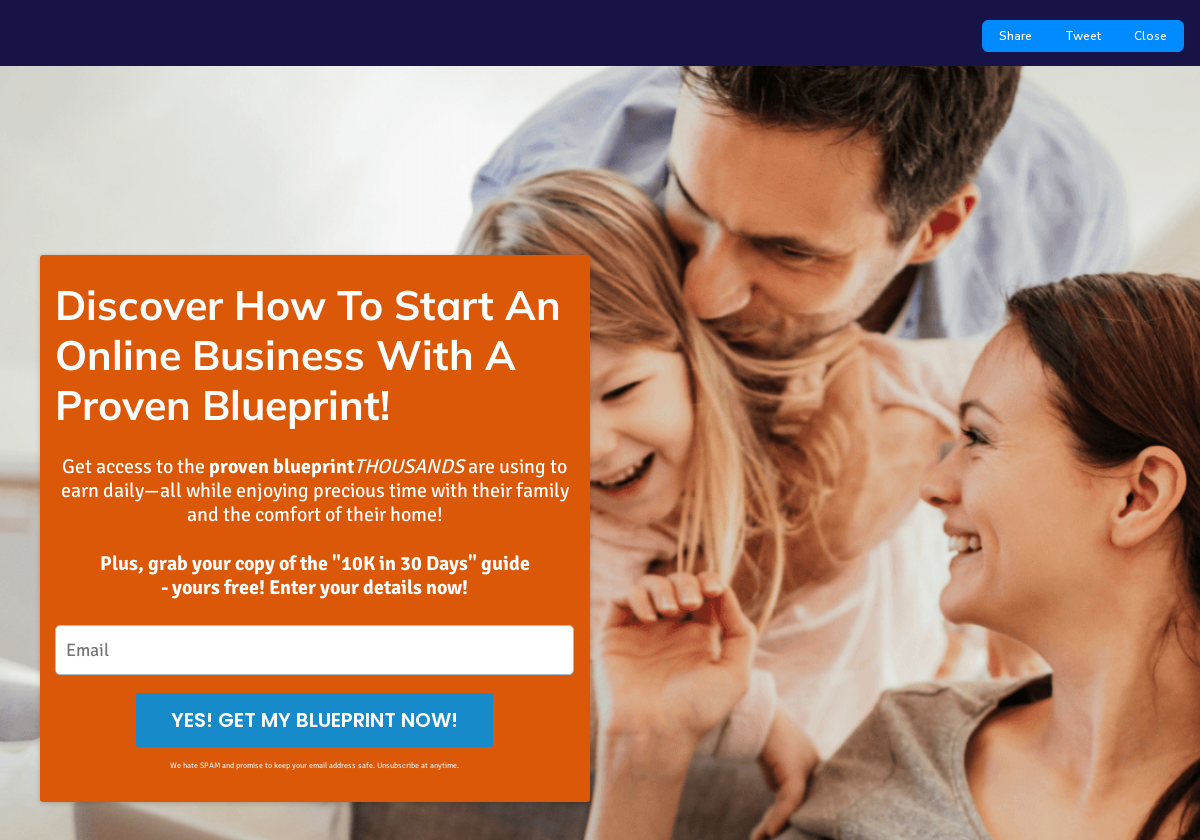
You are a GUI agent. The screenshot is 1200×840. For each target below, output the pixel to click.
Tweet (1083, 36)
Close (1150, 36)
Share (1015, 36)
